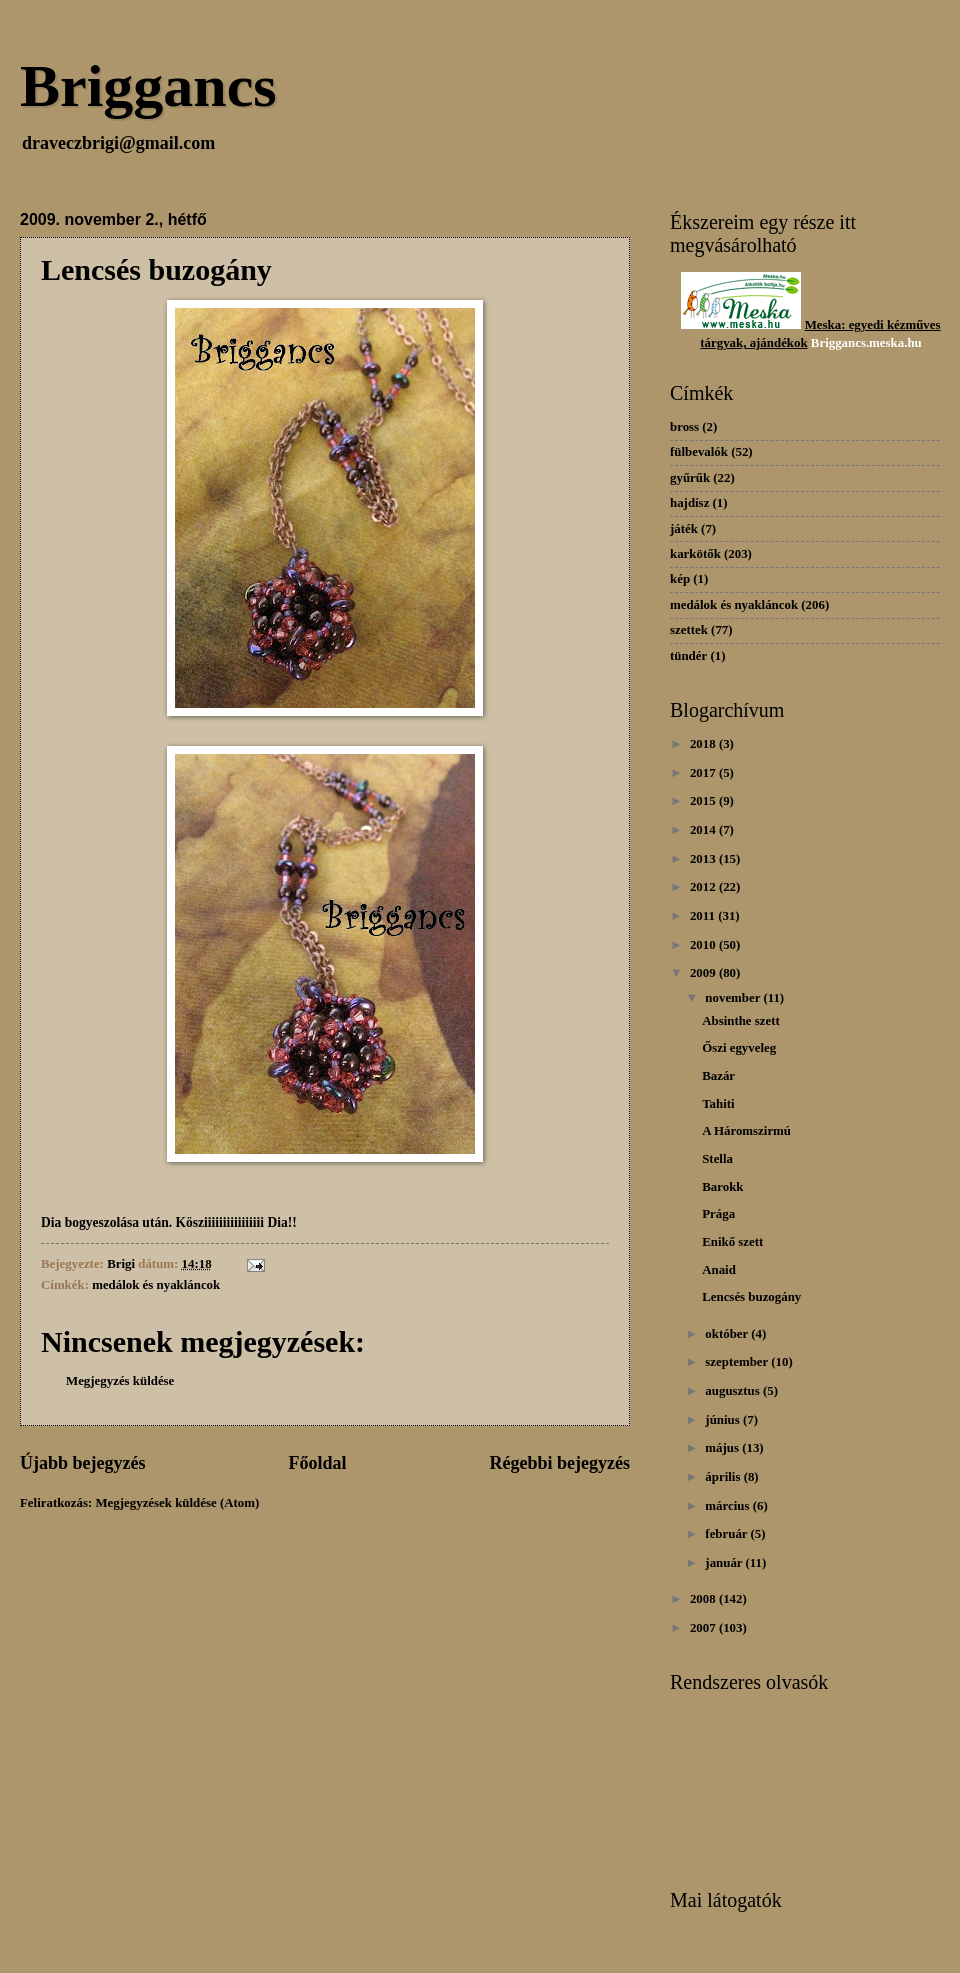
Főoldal (317, 1463)
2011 (704, 916)
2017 (704, 773)
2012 (704, 887)
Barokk (722, 1187)
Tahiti (718, 1104)
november (734, 998)
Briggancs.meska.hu (866, 343)
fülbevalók (699, 452)
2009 (704, 973)
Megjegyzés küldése (120, 1381)
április (724, 1477)
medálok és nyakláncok (156, 1285)
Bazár (718, 1076)
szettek (689, 630)
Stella (717, 1159)
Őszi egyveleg (739, 1048)
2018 (704, 744)
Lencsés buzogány (751, 1297)
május (723, 1448)
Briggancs (148, 86)
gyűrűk (690, 478)
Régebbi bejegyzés (559, 1463)
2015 (704, 801)
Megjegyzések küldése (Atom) (177, 1503)
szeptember (738, 1362)
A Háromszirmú (746, 1131)
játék (684, 529)
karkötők (695, 554)
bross (684, 427)
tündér (688, 656)
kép (680, 579)
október (728, 1334)
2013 (704, 859)
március (728, 1506)
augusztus (734, 1391)
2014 (704, 830)
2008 (704, 1599)
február (727, 1534)
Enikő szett (732, 1242)
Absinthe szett (741, 1021)
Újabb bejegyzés (83, 1463)
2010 (704, 945)
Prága (718, 1214)
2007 (704, 1628)
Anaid (719, 1270)
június (724, 1420)
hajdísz (689, 503)
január (725, 1563)
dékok (791, 343)
